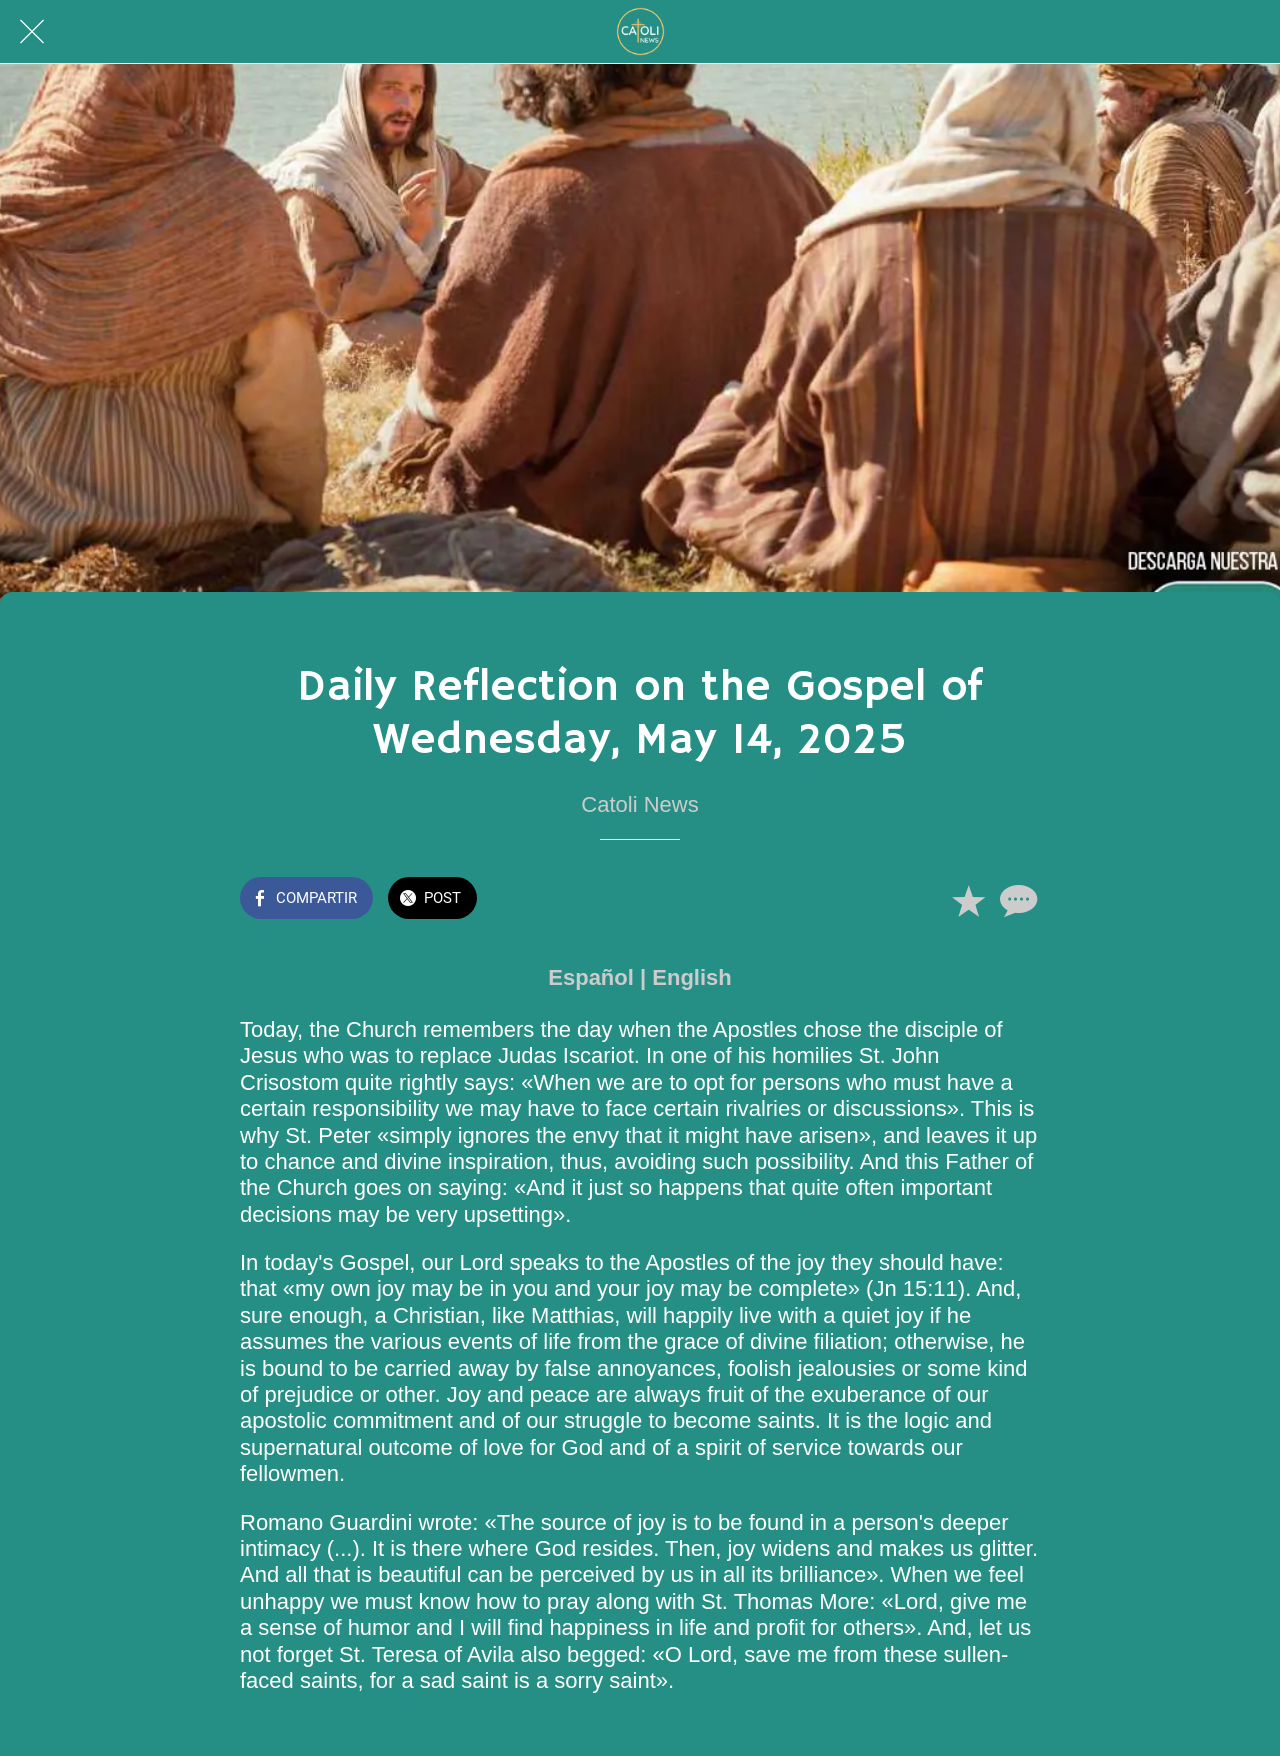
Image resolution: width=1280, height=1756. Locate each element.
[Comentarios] (1016, 900)
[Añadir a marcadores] (968, 900)
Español (591, 977)
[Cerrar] (32, 32)
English (691, 977)
